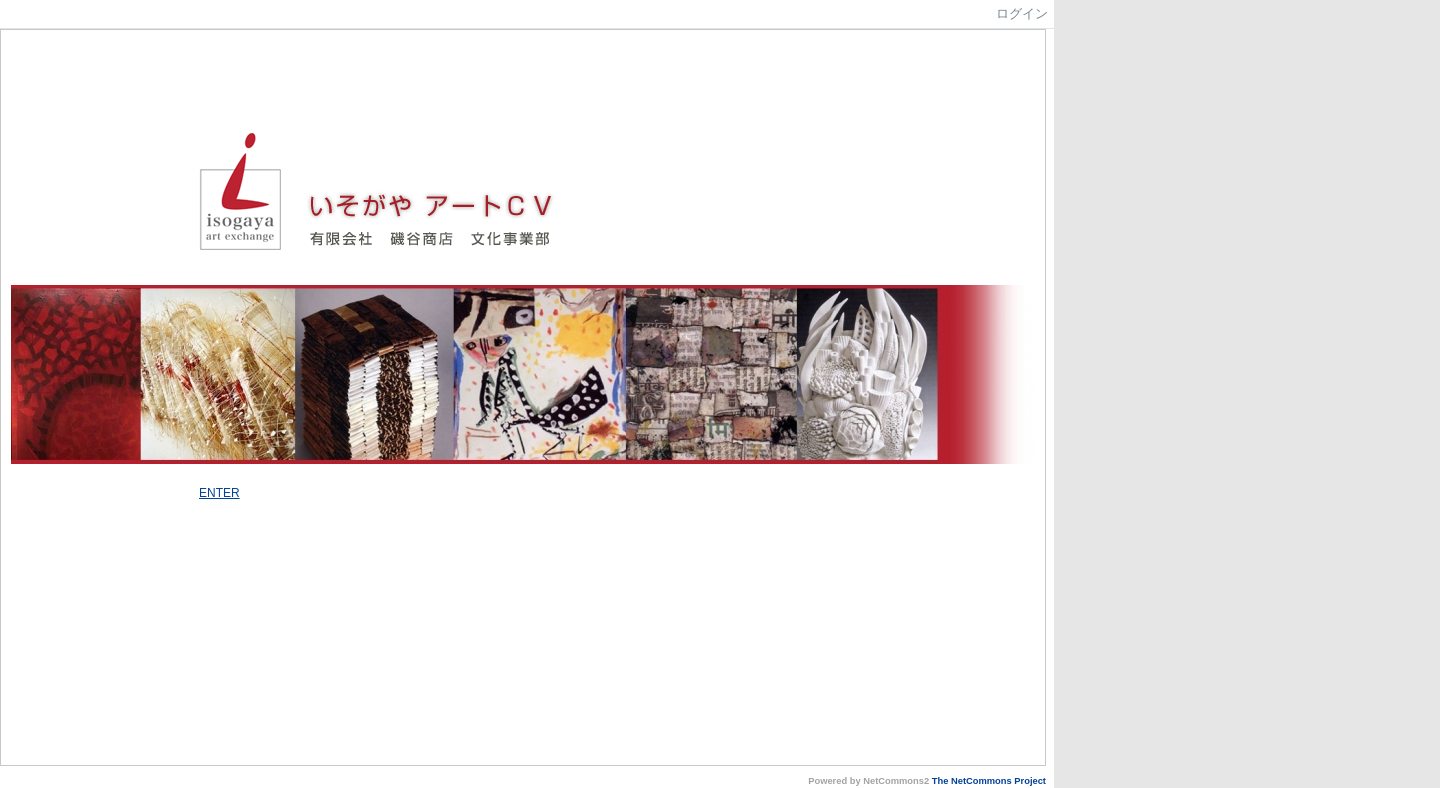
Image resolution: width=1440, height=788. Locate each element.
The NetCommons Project (989, 781)
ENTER (219, 493)
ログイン (1022, 13)
